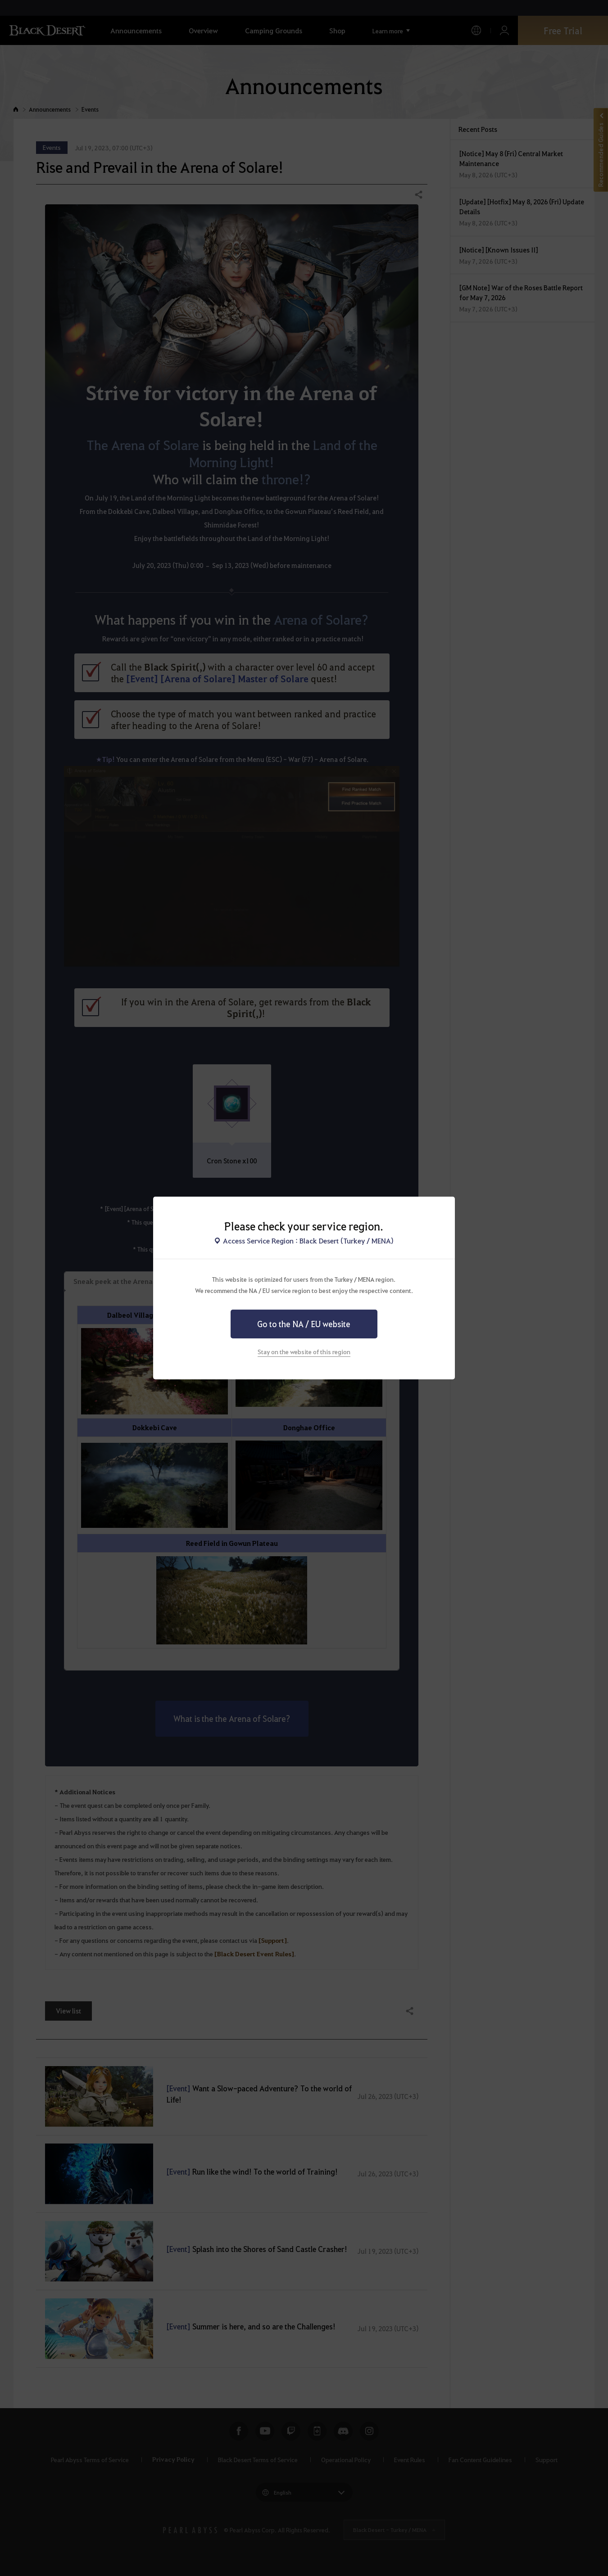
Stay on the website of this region (304, 1351)
